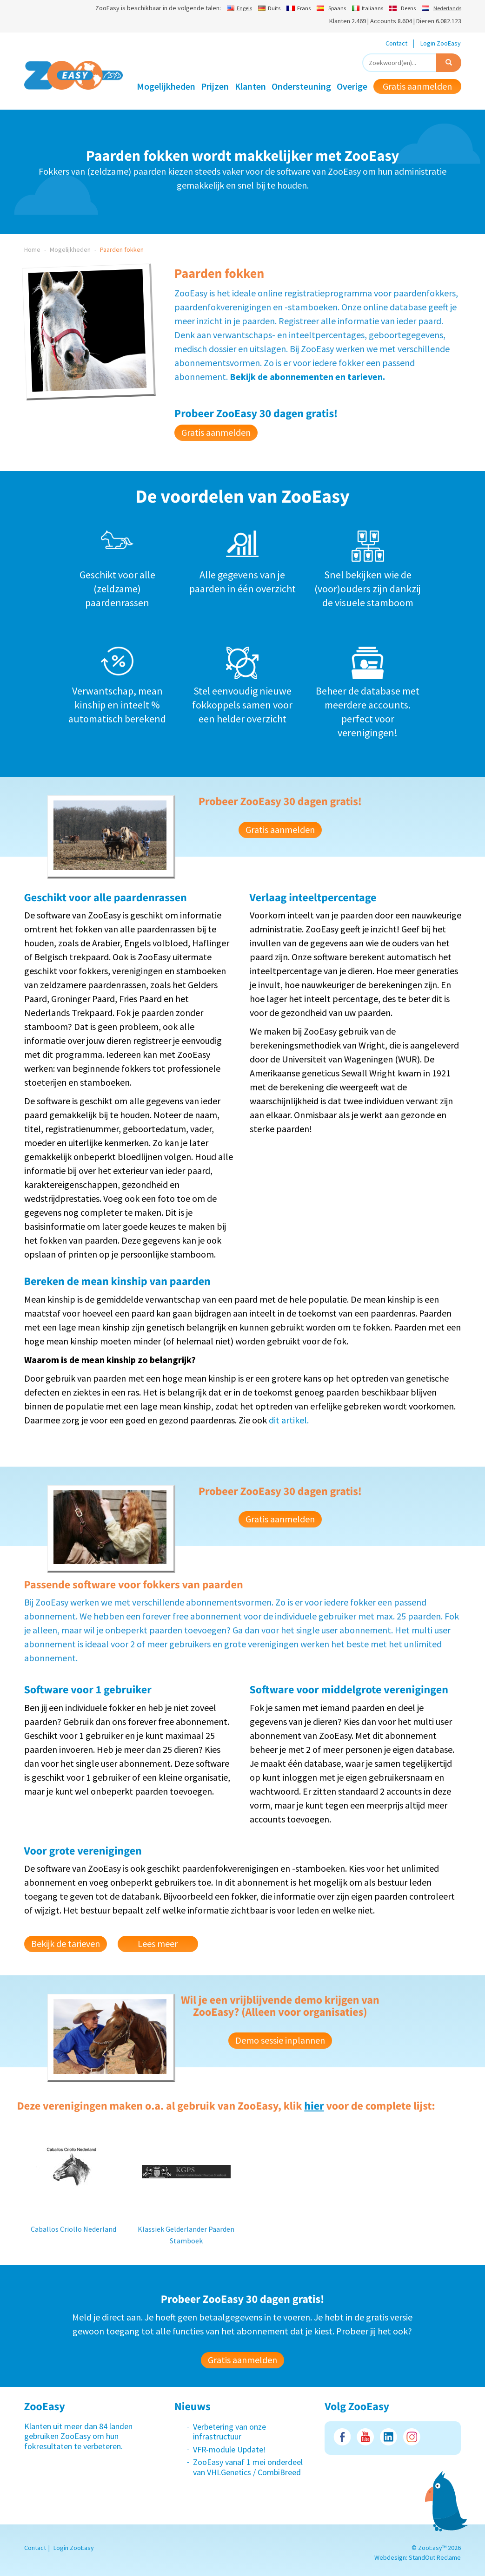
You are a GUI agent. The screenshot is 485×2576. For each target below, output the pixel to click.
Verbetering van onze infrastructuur (229, 2431)
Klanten (250, 86)
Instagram (411, 2436)
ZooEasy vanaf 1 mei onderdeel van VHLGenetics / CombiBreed (248, 2467)
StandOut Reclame (435, 2557)
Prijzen (215, 86)
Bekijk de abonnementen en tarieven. (307, 376)
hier (314, 2105)
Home (32, 249)
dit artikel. (289, 1420)
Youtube (365, 2436)
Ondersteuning (301, 86)
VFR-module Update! (229, 2449)
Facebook (342, 2436)
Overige (352, 86)
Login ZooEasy (440, 43)
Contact (396, 43)
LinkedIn (388, 2436)
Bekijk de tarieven (65, 1943)
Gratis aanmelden (417, 86)
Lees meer (158, 1943)
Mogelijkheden (166, 86)
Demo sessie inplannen (280, 2040)
